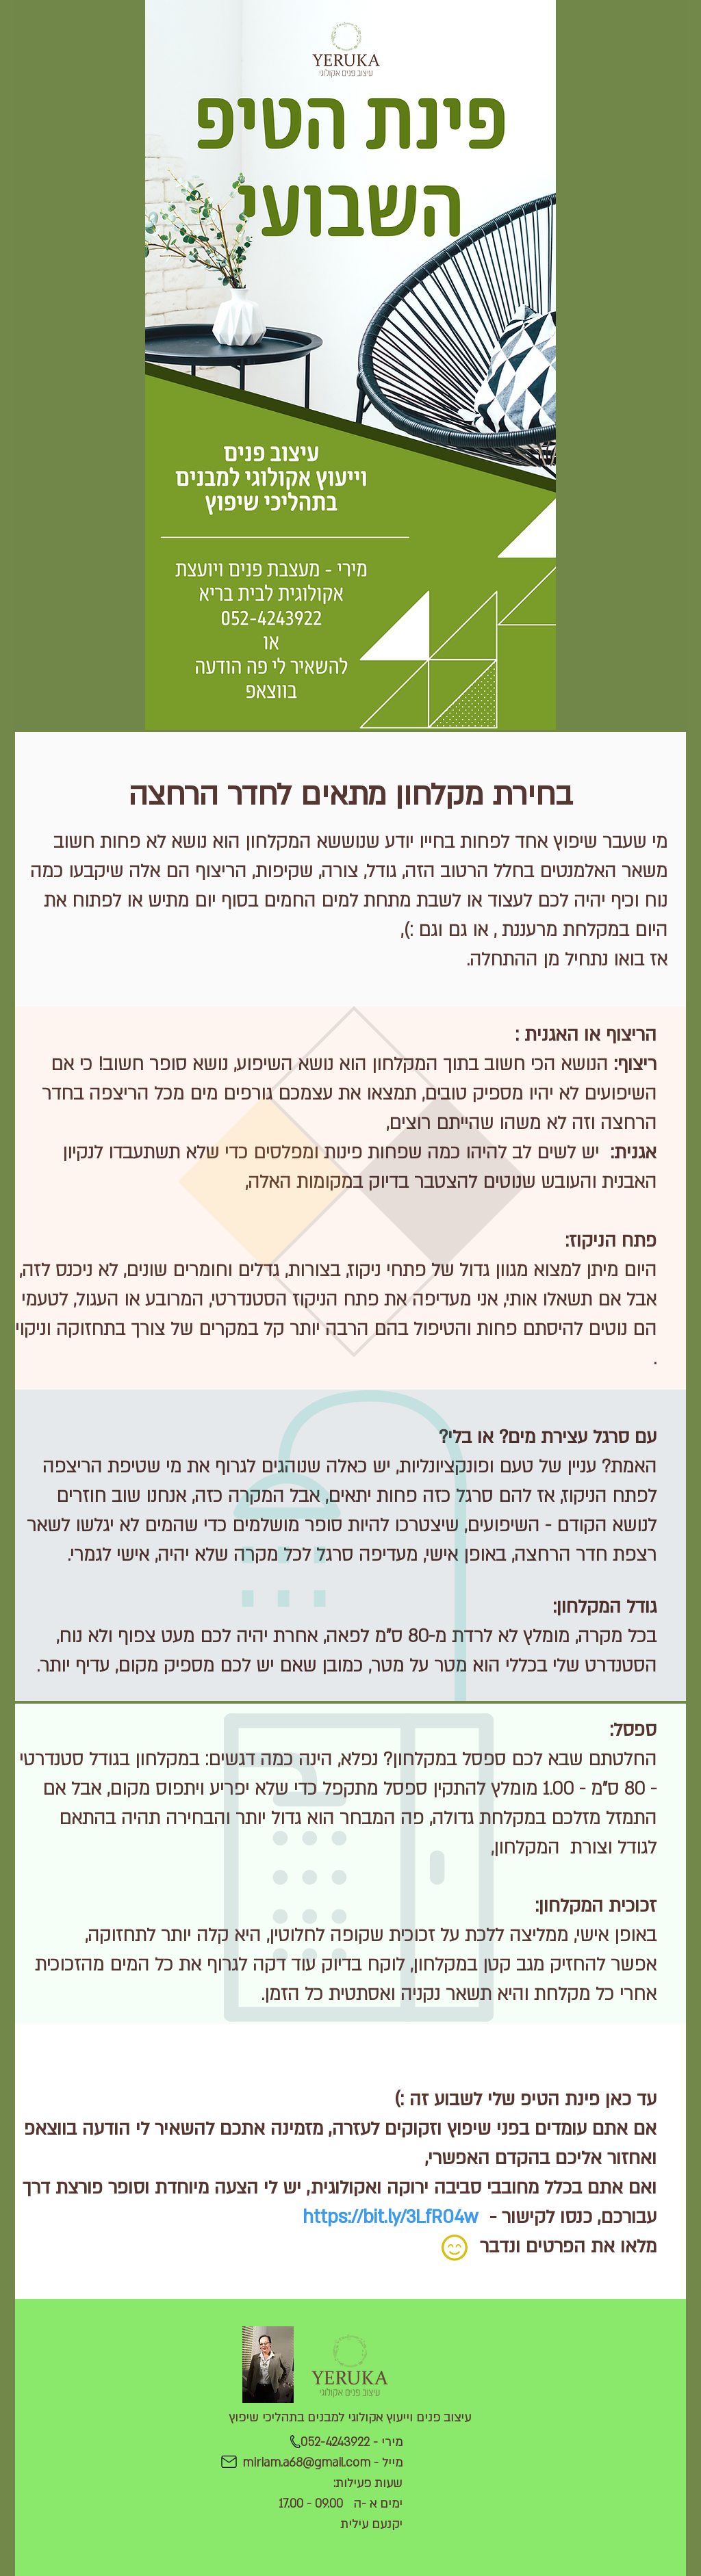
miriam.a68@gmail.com (306, 2463)
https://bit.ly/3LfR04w (391, 2217)
